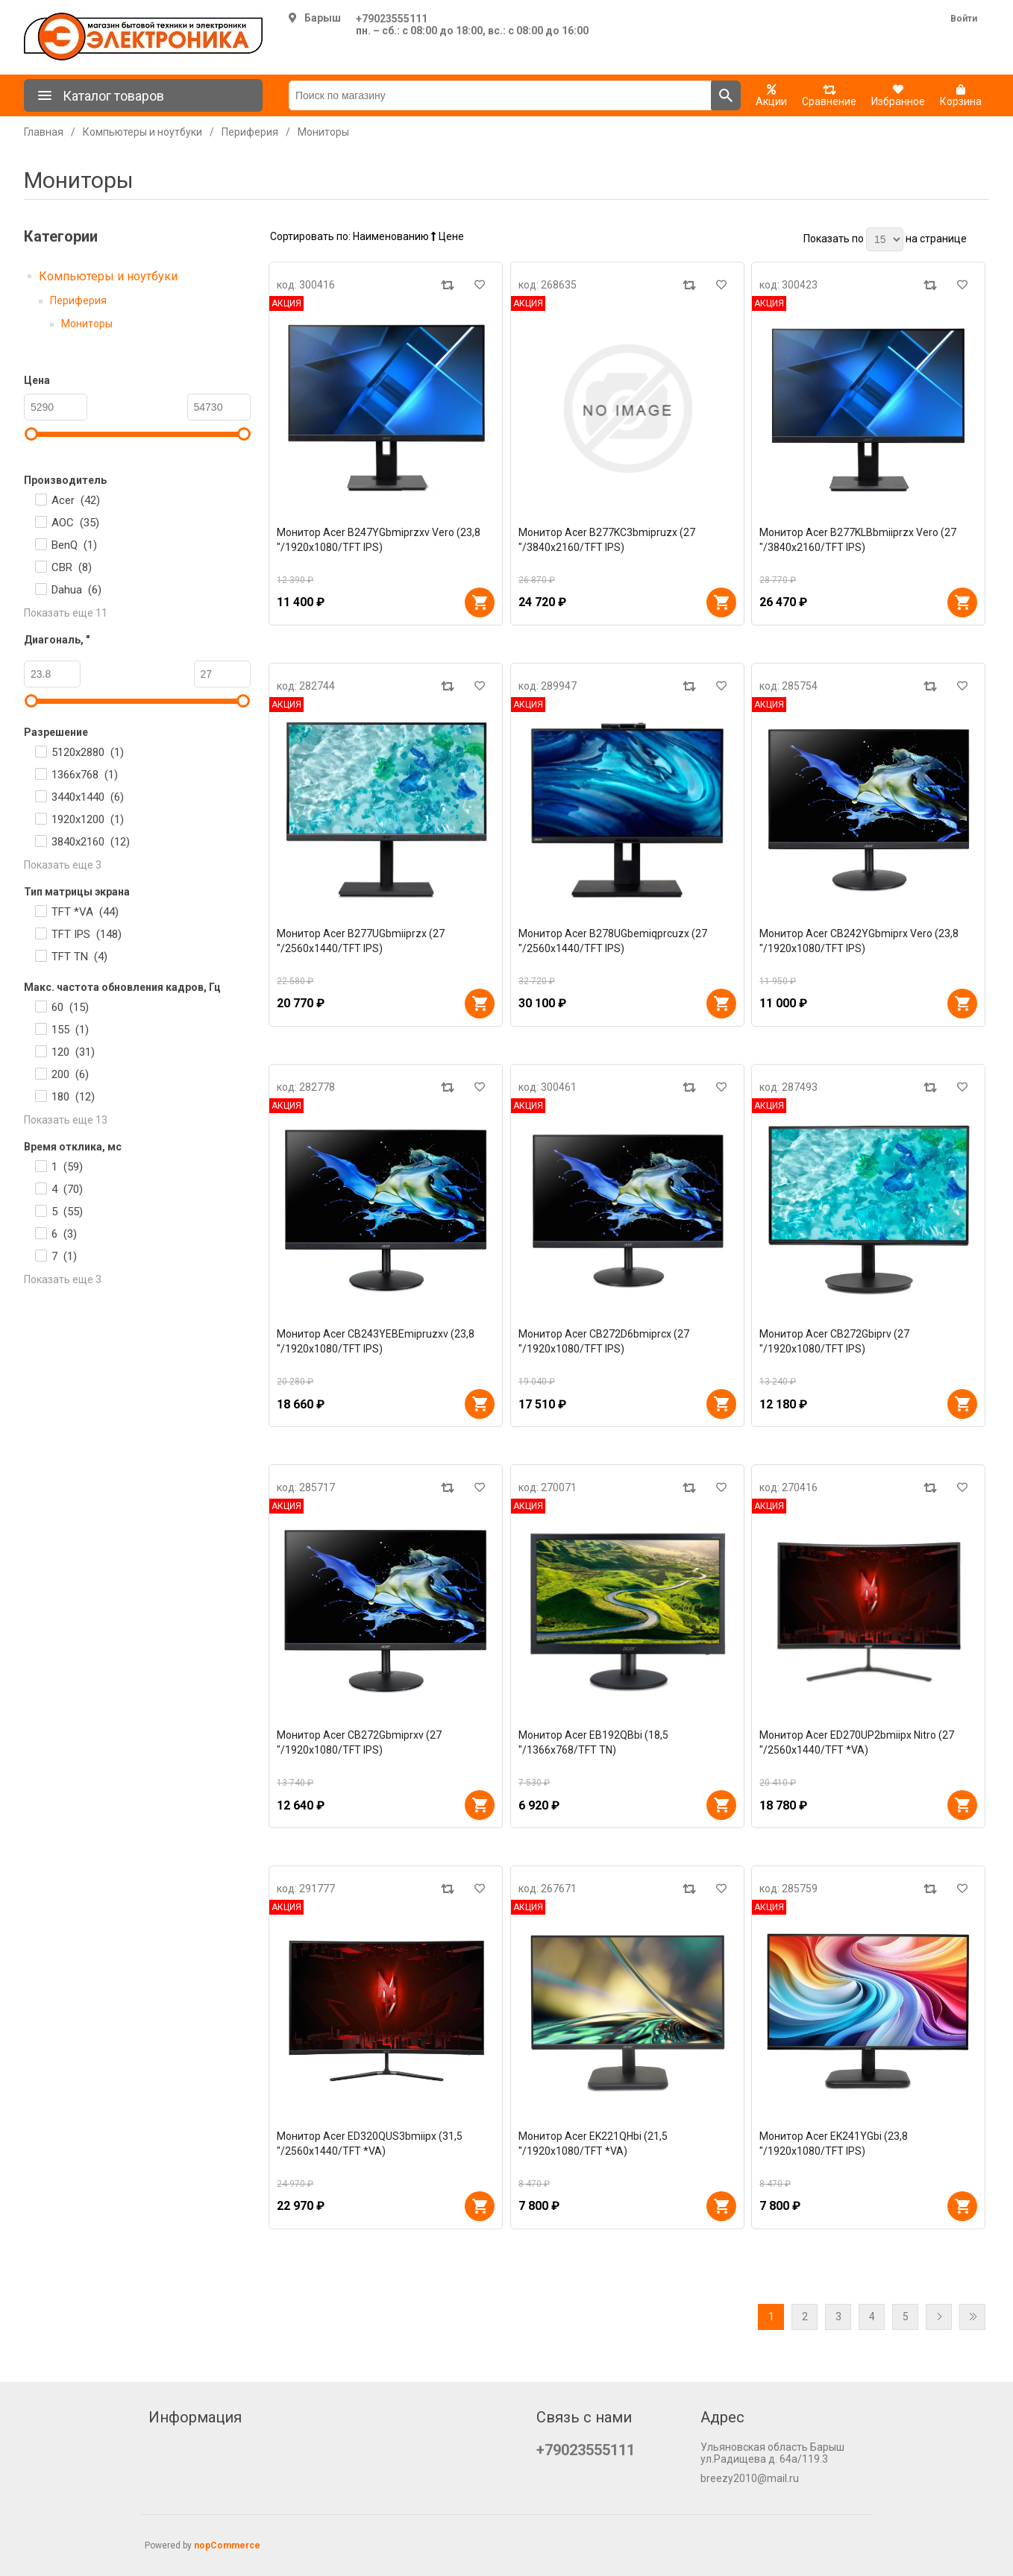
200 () (70, 1074)
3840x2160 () (90, 841)
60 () (70, 1007)
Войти (963, 18)
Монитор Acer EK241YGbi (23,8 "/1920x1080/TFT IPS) (833, 2143)
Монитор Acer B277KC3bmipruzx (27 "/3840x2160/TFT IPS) (606, 539)
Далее (939, 2317)
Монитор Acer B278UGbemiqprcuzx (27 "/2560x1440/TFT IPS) (612, 941)
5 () (67, 1211)
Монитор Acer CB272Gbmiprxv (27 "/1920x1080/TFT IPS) (359, 1742)
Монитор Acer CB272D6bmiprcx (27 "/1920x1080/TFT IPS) (603, 1341)
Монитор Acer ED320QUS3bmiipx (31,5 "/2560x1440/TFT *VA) (369, 2143)
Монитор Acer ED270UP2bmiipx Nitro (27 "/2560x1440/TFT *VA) (856, 1742)
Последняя (972, 2317)
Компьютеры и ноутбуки (108, 276)
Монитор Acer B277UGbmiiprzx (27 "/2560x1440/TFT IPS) (361, 941)
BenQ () (74, 545)
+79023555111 (391, 19)
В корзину (480, 602)
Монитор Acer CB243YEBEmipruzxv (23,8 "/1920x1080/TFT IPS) (375, 1341)
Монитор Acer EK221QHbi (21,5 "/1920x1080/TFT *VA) (593, 2143)
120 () (73, 1052)
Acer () (75, 500)
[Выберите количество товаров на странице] (884, 239)
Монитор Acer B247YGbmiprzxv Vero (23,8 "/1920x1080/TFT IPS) (378, 539)
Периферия (78, 300)
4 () (67, 1189)
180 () (73, 1096)
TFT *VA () (85, 912)
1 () (67, 1167)
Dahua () (76, 589)
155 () (70, 1029)
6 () (64, 1234)
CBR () (71, 567)
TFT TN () (79, 956)
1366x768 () (84, 774)
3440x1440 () (87, 797)
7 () (64, 1256)
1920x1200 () (87, 819)
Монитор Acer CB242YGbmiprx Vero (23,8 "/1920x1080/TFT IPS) (859, 941)
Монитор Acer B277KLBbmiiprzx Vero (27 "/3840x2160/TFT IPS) (857, 539)
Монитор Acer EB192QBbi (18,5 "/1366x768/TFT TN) (593, 1742)
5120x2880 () (87, 752)
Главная (43, 132)
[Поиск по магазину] (500, 95)
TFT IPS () (86, 934)
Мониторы (87, 324)
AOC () (75, 522)
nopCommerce (227, 2545)
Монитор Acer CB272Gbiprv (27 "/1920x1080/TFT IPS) (834, 1341)
